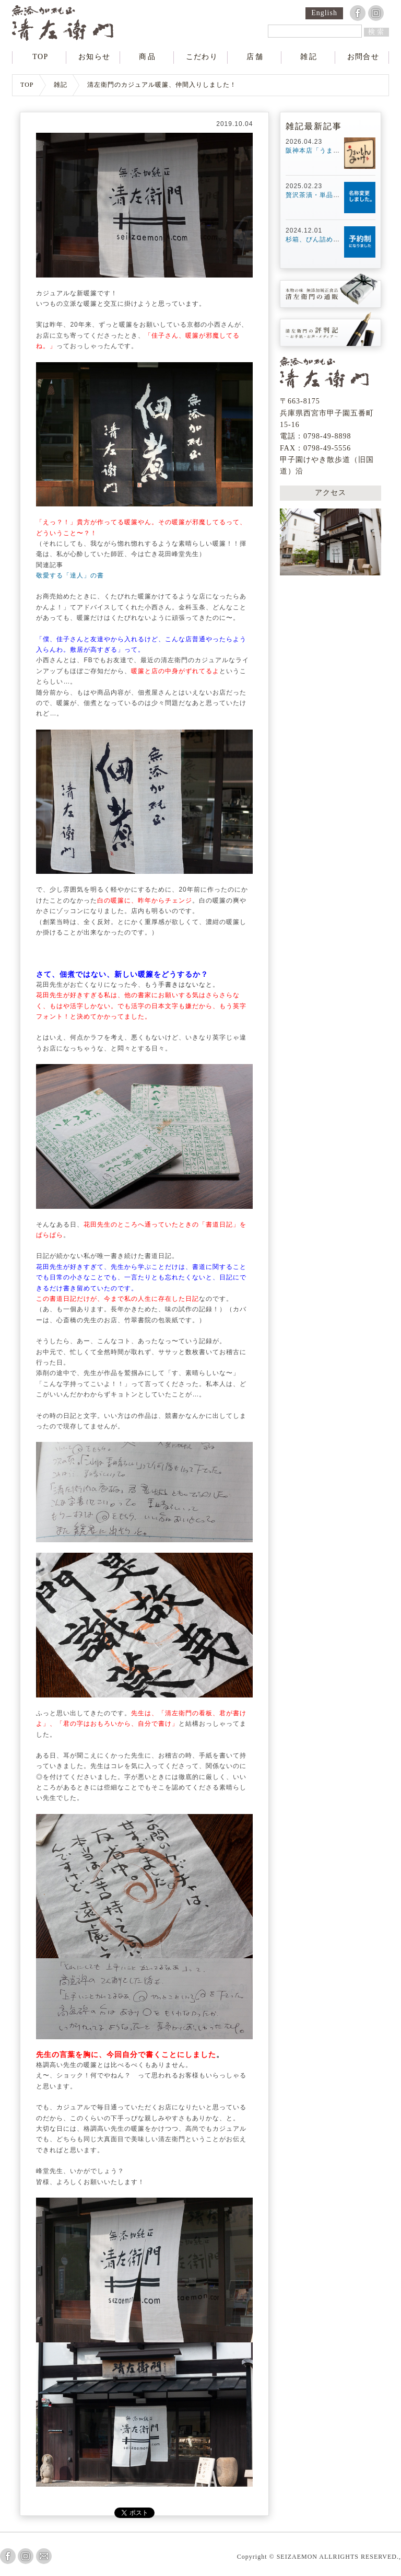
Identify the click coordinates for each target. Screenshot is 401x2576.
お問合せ (363, 57)
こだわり (201, 57)
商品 (148, 57)
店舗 (255, 57)
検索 (377, 31)
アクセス (330, 491)
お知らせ (94, 57)
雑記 (309, 57)
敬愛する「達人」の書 (70, 575)
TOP (40, 57)
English (324, 13)
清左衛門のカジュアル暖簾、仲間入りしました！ (162, 85)
